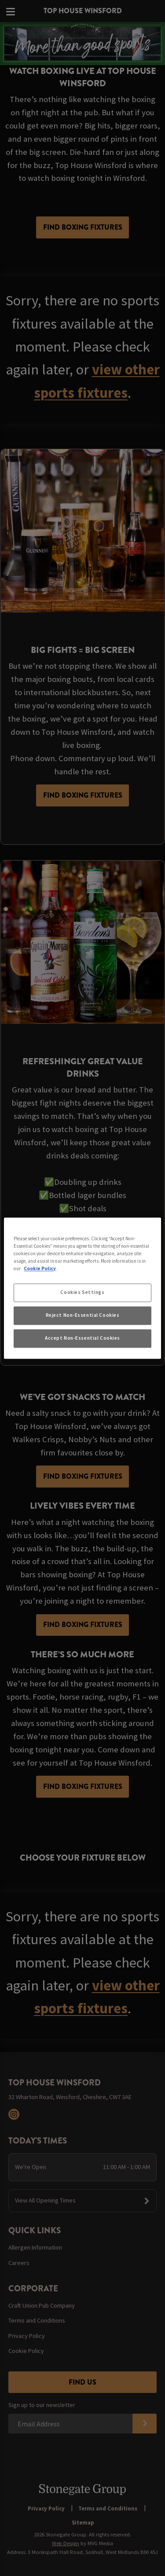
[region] (82, 1288)
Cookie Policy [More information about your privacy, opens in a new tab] (40, 1268)
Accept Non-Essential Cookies (82, 1338)
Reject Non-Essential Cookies (83, 1315)
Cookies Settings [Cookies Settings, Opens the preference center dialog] (82, 1292)
